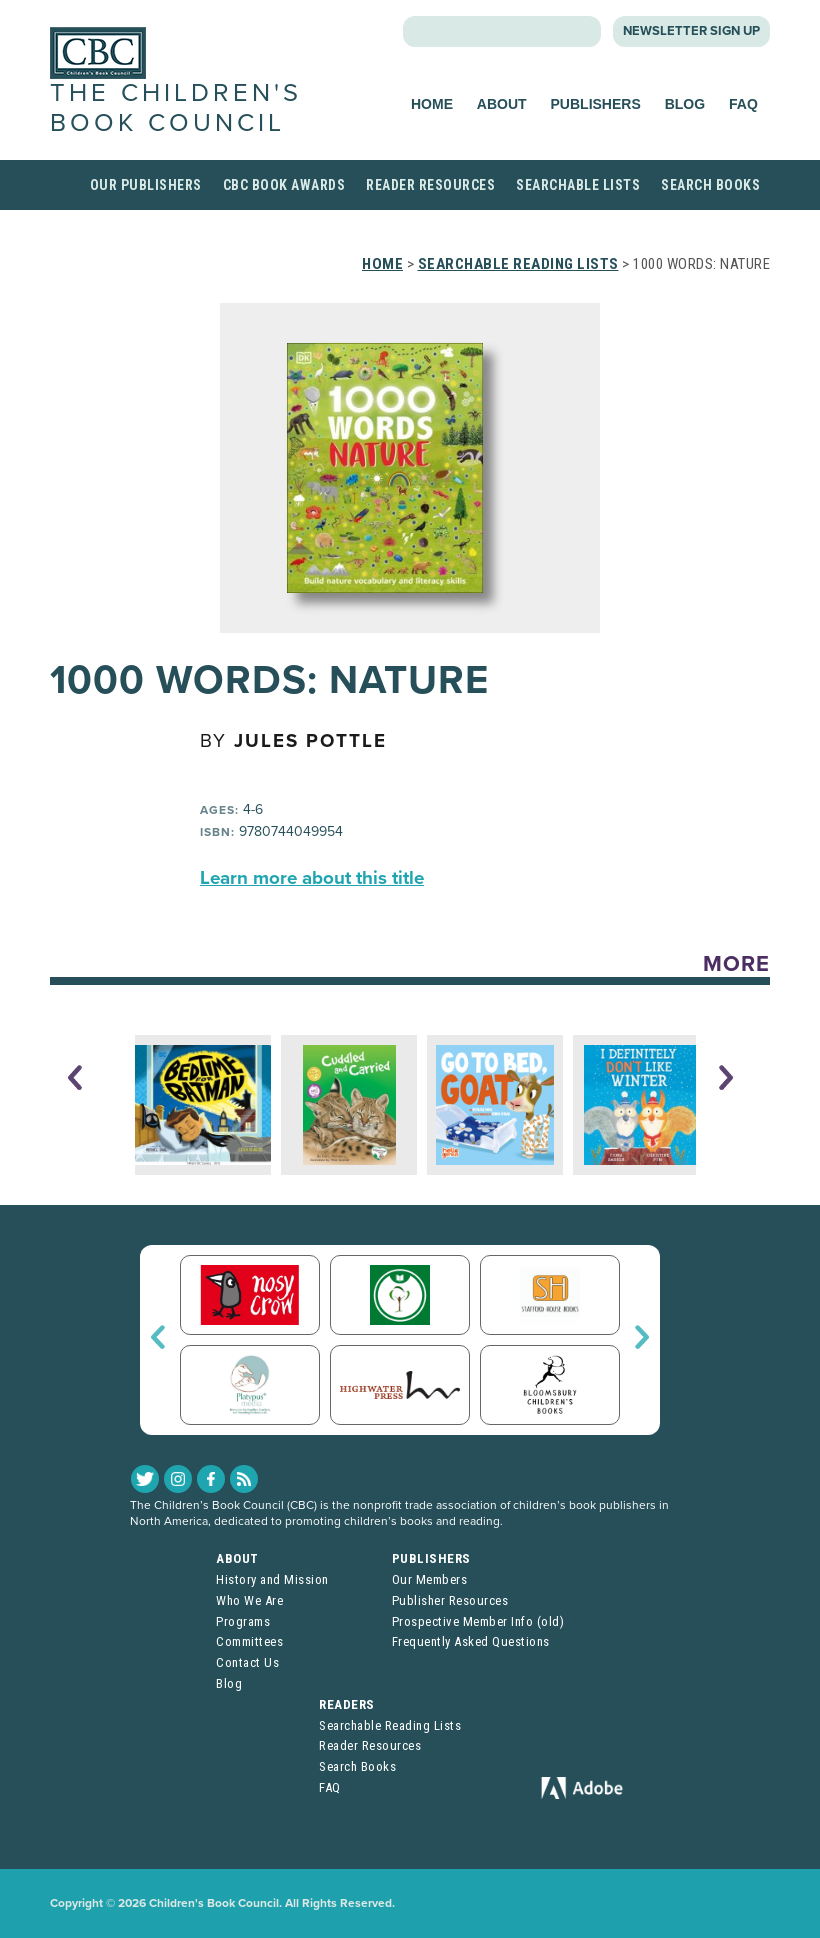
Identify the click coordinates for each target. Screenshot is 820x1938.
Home (432, 104)
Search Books (710, 185)
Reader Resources (430, 185)
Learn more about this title (312, 878)
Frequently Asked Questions (471, 1641)
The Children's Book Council (176, 107)
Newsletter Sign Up (691, 31)
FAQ (743, 104)
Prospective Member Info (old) (478, 1621)
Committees (249, 1641)
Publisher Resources (450, 1600)
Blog (685, 104)
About (502, 104)
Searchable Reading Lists (518, 264)
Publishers (596, 104)
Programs (243, 1621)
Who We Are (249, 1600)
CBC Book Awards (284, 185)
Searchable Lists (578, 185)
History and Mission (272, 1579)
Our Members (430, 1579)
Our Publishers (146, 185)
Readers (347, 1704)
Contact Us (247, 1662)
